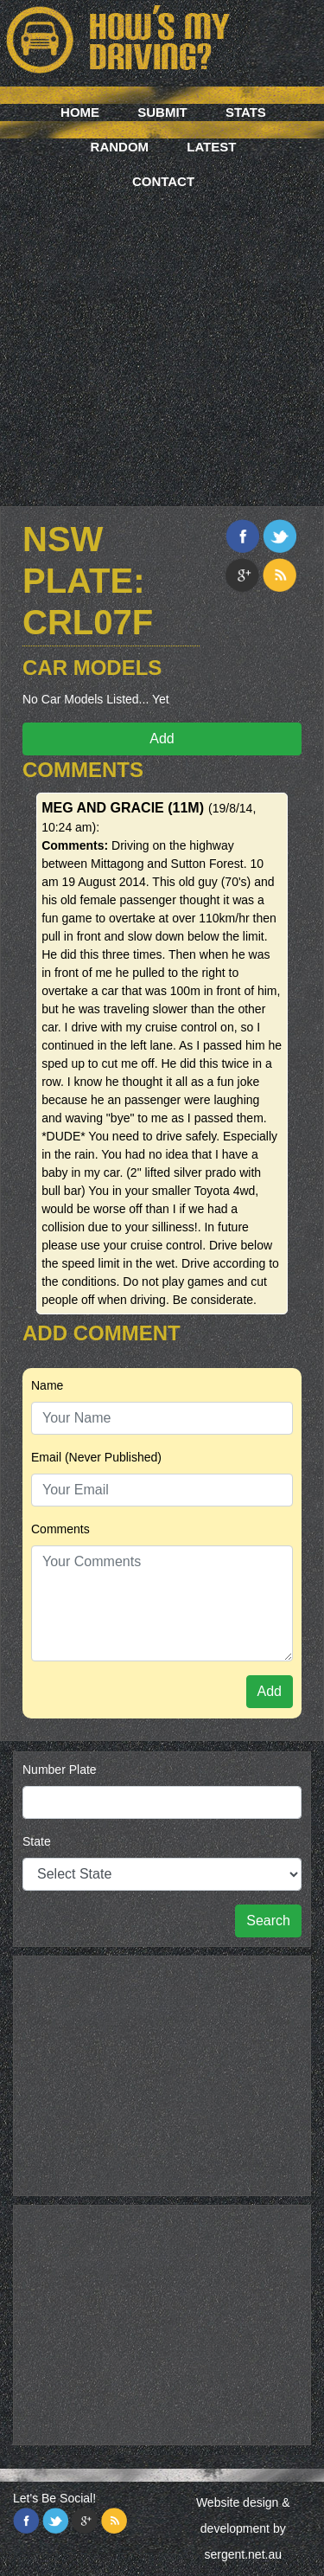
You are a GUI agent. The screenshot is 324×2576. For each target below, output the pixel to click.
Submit (162, 112)
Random (120, 146)
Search (268, 1920)
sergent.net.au (243, 2554)
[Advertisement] (162, 326)
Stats (246, 112)
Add (161, 738)
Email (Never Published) (96, 1457)
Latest (211, 146)
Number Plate (59, 1769)
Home (79, 112)
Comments (60, 1529)
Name (47, 1385)
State (36, 1841)
